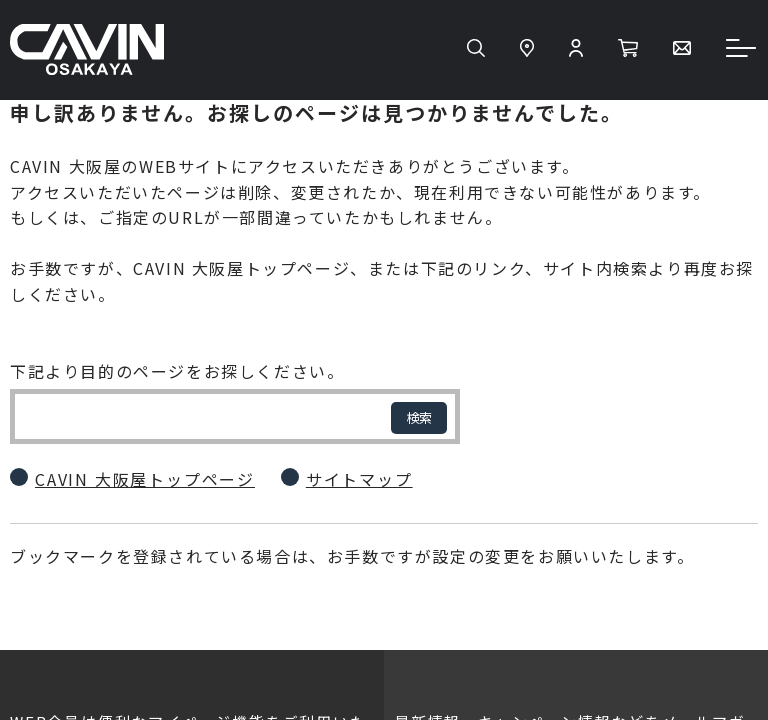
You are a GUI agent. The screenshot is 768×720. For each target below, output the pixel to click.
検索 (419, 417)
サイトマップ (359, 479)
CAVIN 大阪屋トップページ (145, 479)
